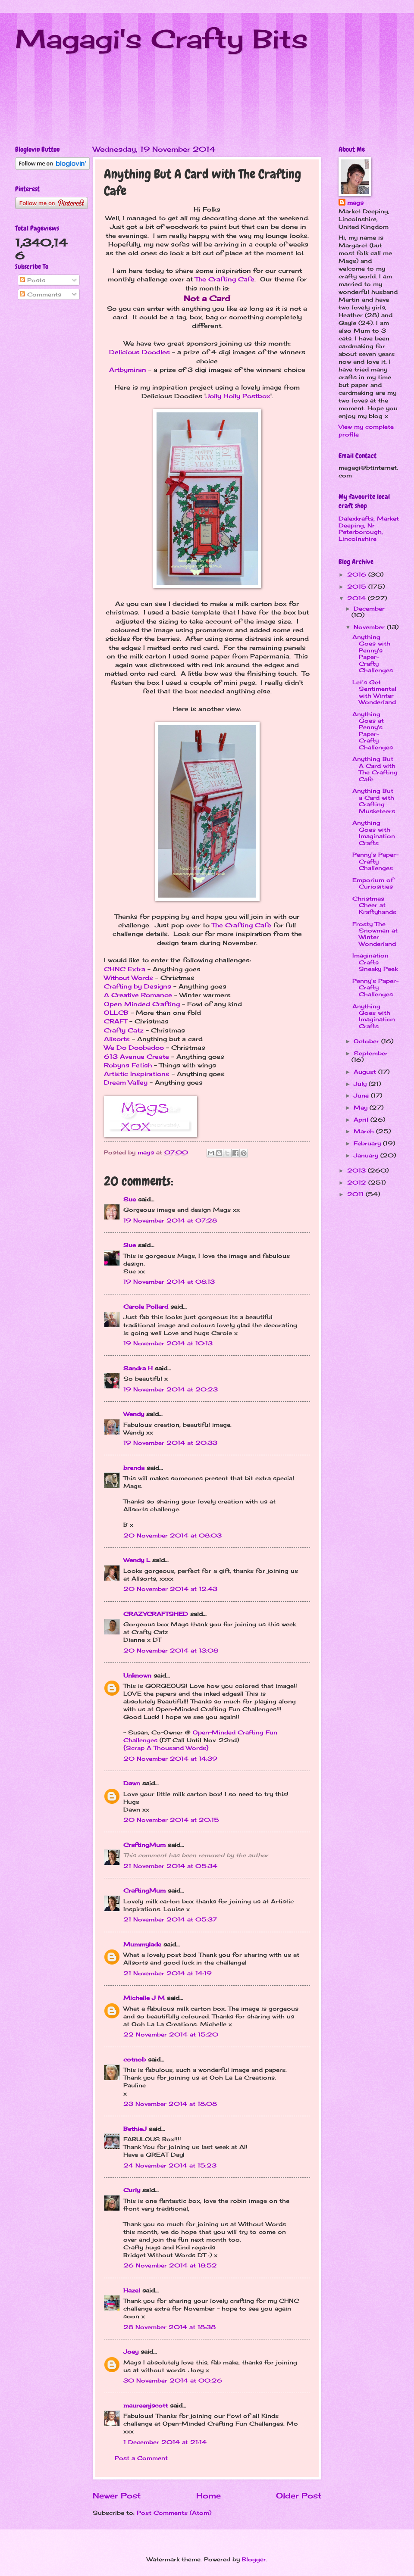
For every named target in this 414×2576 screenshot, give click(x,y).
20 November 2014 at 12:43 (170, 1588)
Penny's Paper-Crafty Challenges (375, 861)
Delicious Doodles (139, 352)
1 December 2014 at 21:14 (165, 2442)
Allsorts (117, 1038)
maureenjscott (145, 2405)
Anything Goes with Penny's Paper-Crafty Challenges (372, 653)
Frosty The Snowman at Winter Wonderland (375, 933)
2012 (357, 1182)
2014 (357, 598)
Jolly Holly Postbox (238, 396)
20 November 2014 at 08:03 (172, 1535)
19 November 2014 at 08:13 (169, 1281)
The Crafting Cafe (224, 279)
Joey (130, 2351)
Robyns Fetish (128, 1065)
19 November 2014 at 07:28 (170, 1220)
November (370, 627)
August (366, 1071)
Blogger (254, 2559)
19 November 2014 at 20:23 (170, 1389)
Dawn (131, 1783)
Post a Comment (141, 2457)
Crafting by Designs (137, 986)
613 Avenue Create (136, 1056)
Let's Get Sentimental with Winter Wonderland (374, 692)
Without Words (128, 977)
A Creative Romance (138, 995)
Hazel (131, 2290)
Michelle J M (144, 1997)
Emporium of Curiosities (372, 883)
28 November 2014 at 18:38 (169, 2326)
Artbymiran (127, 369)
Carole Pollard (145, 1306)
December (369, 608)
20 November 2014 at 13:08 (170, 1650)
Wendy (133, 1413)
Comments (40, 294)
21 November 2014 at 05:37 (170, 1919)
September (371, 1053)
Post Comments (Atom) (174, 2512)
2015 (357, 586)
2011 (356, 1194)
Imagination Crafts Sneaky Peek (375, 962)
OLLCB (116, 1012)
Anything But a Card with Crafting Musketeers (373, 800)
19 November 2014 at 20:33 (170, 1442)
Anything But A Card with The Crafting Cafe (375, 768)
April (362, 1119)
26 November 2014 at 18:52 (170, 2265)
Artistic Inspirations (136, 1073)
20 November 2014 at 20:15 (171, 1819)
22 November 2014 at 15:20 (170, 2034)
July (361, 1083)
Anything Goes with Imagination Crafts (373, 832)
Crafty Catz (124, 1030)
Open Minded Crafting (142, 1004)
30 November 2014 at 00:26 (172, 2380)
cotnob (134, 2059)
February (368, 1143)
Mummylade (142, 1944)
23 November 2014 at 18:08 (170, 2103)
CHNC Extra (124, 969)
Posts (32, 280)
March (365, 1131)
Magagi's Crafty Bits (161, 38)
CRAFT (115, 1021)
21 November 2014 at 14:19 (167, 1973)
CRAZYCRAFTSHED (155, 1613)
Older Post (298, 2495)
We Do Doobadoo (134, 1047)
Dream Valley (125, 1082)
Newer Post (117, 2495)
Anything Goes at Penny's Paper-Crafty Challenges (372, 731)
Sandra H (138, 1368)
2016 (357, 574)
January (367, 1155)
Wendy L (136, 1559)
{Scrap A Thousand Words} (166, 1747)
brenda (133, 1467)
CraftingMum (144, 1844)
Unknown (137, 1675)
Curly (131, 2189)
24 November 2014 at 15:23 (169, 2165)
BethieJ (135, 2128)
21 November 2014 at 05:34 (170, 1865)
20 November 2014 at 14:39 (170, 1758)
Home (208, 2495)
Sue (129, 1199)
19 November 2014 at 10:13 (168, 1343)
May (362, 1107)
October (367, 1041)
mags (355, 202)
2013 (357, 1170)
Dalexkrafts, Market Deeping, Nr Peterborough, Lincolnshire (369, 528)
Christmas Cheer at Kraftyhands (374, 905)
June (362, 1095)
